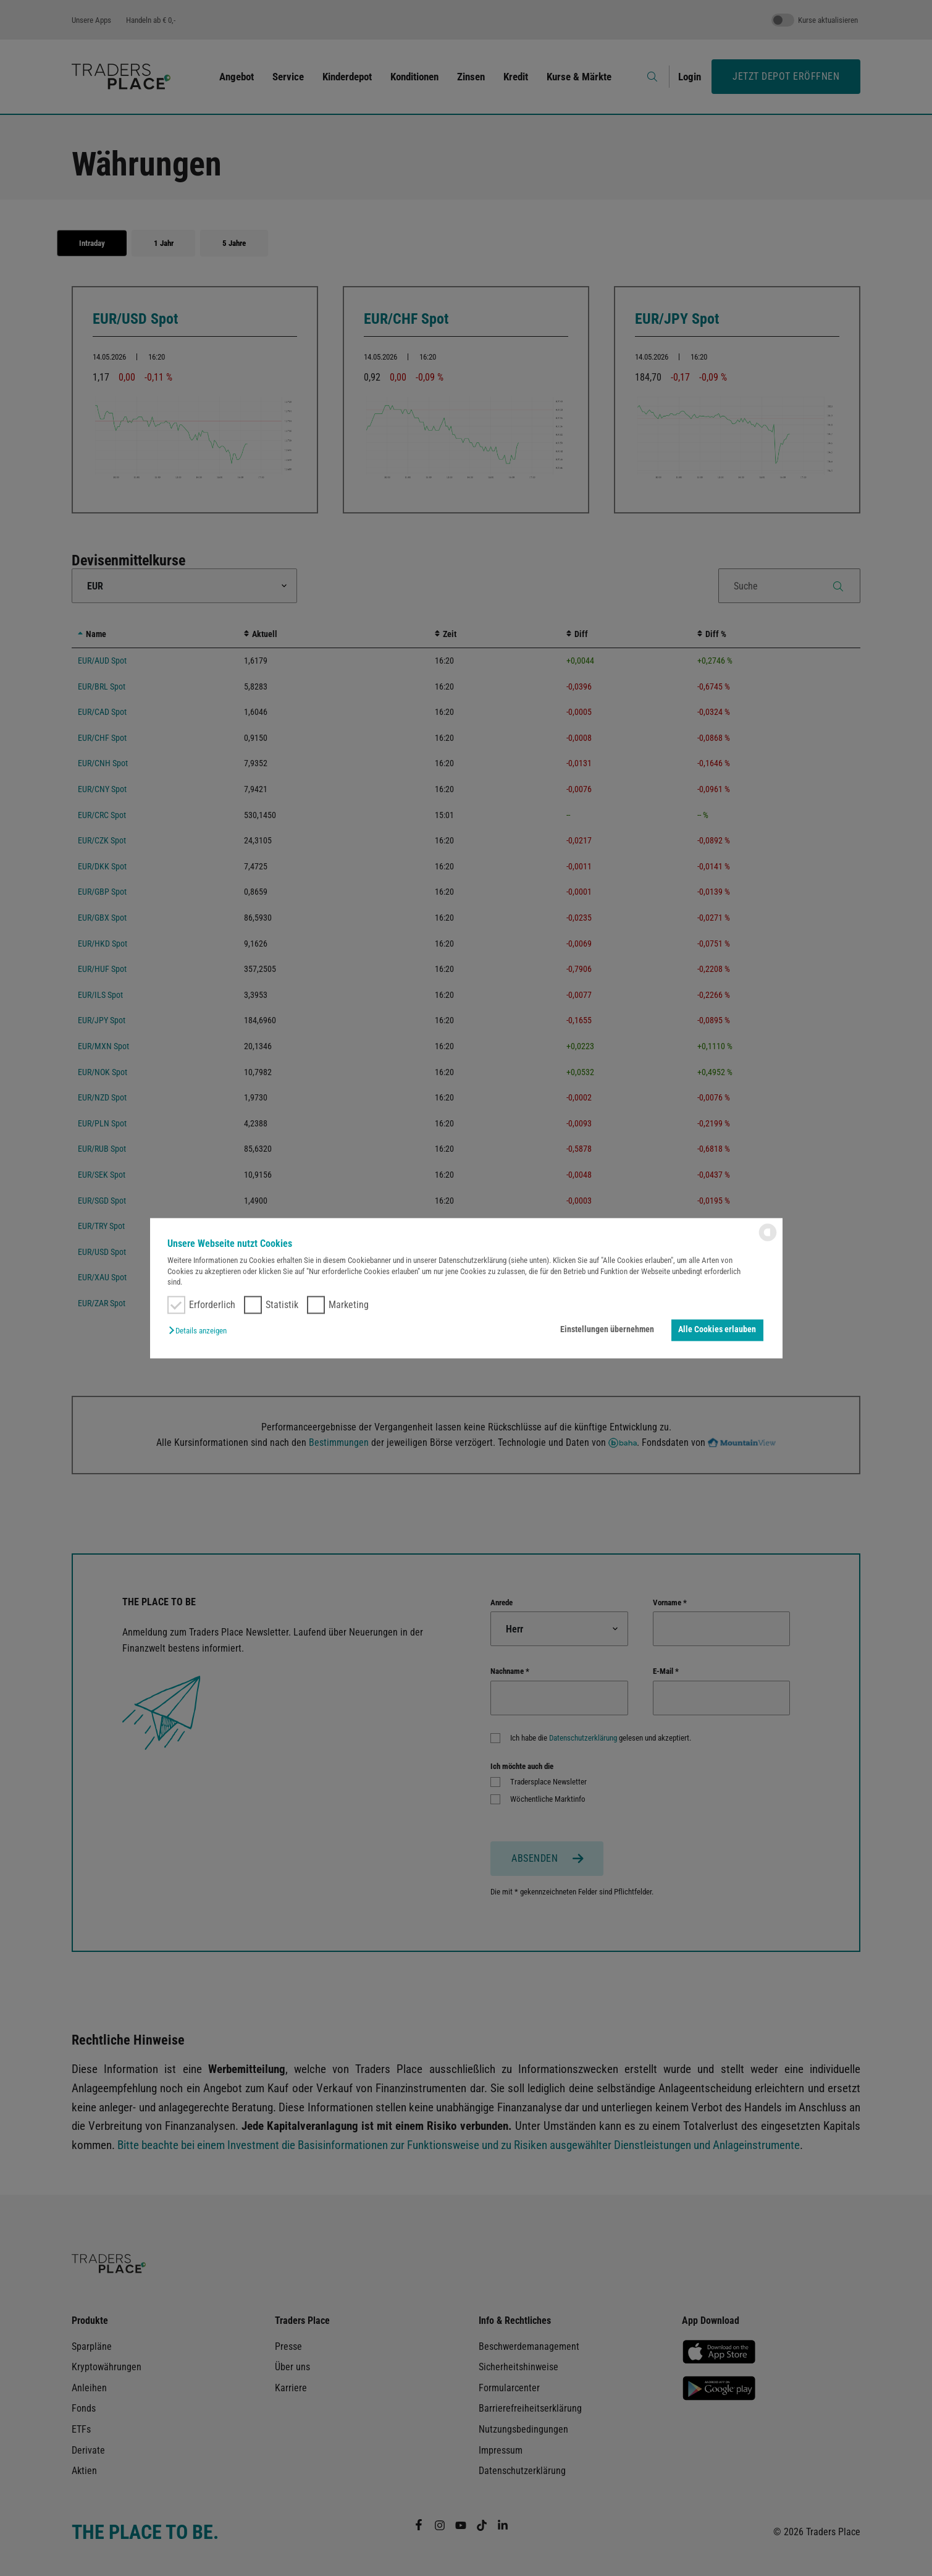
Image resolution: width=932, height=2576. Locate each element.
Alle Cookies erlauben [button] (717, 1330)
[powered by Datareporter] (768, 1239)
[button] (200, 1331)
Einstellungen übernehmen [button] (607, 1330)
